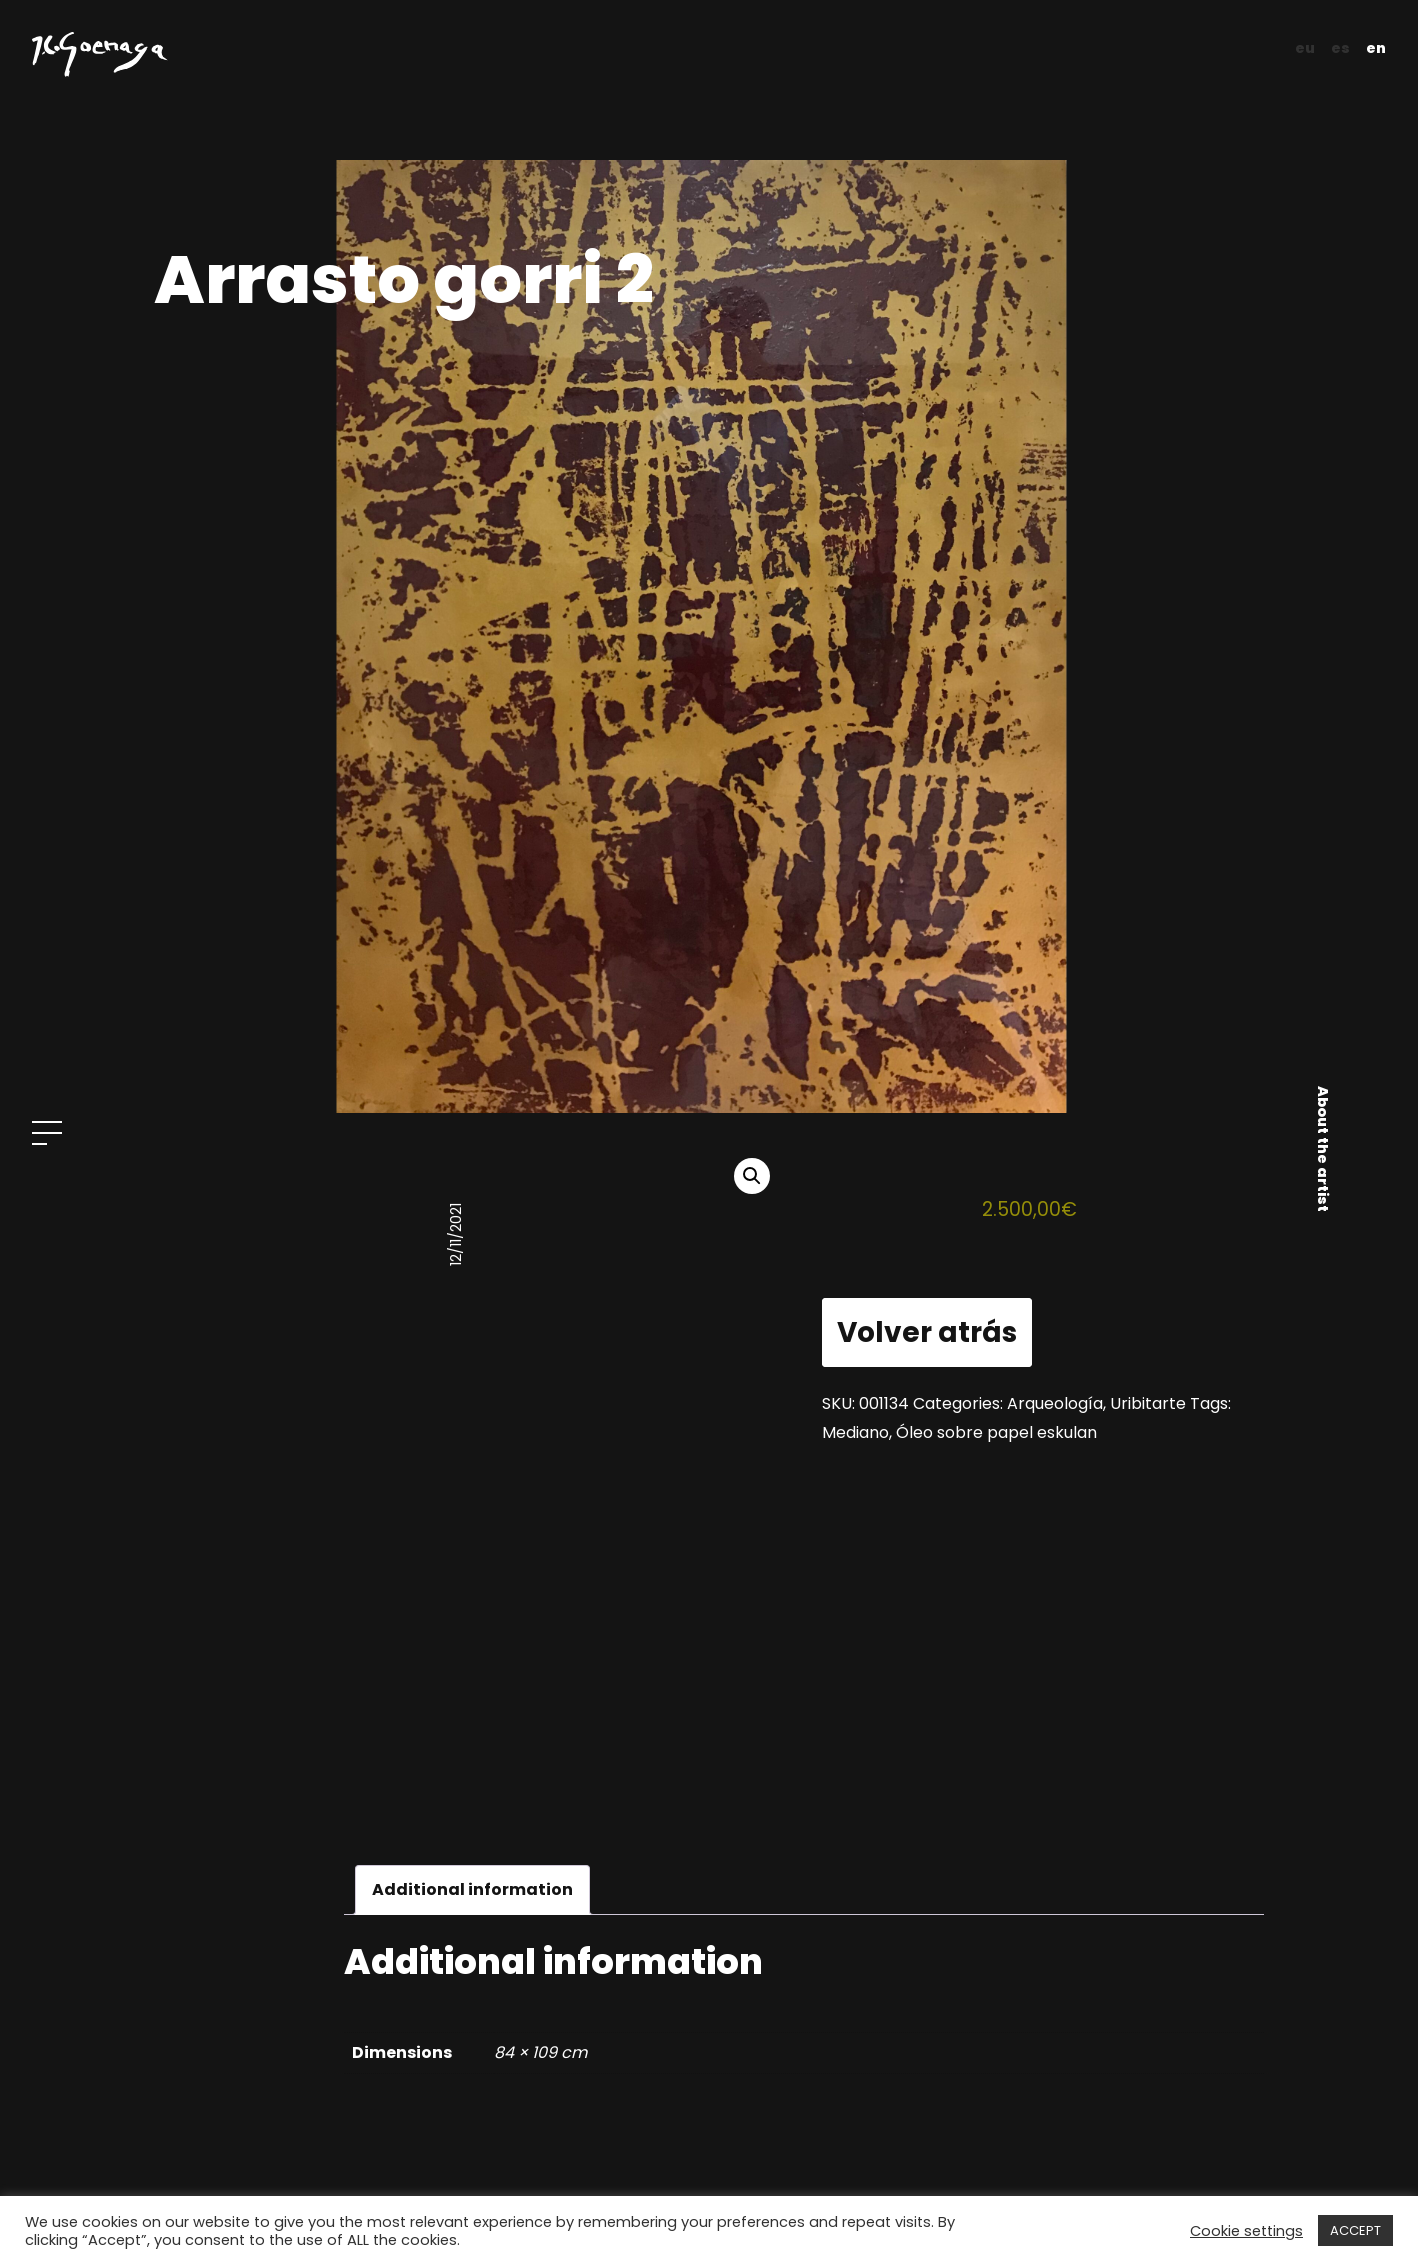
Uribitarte (1148, 1403)
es (1340, 48)
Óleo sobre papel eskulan (996, 1432)
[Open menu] (47, 1133)
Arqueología (1055, 1403)
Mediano (855, 1432)
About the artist (1323, 1149)
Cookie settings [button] (1246, 2231)
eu (1305, 48)
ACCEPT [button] (1355, 2230)
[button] (752, 1176)
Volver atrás (927, 1332)
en (1376, 48)
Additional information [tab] (472, 1889)
